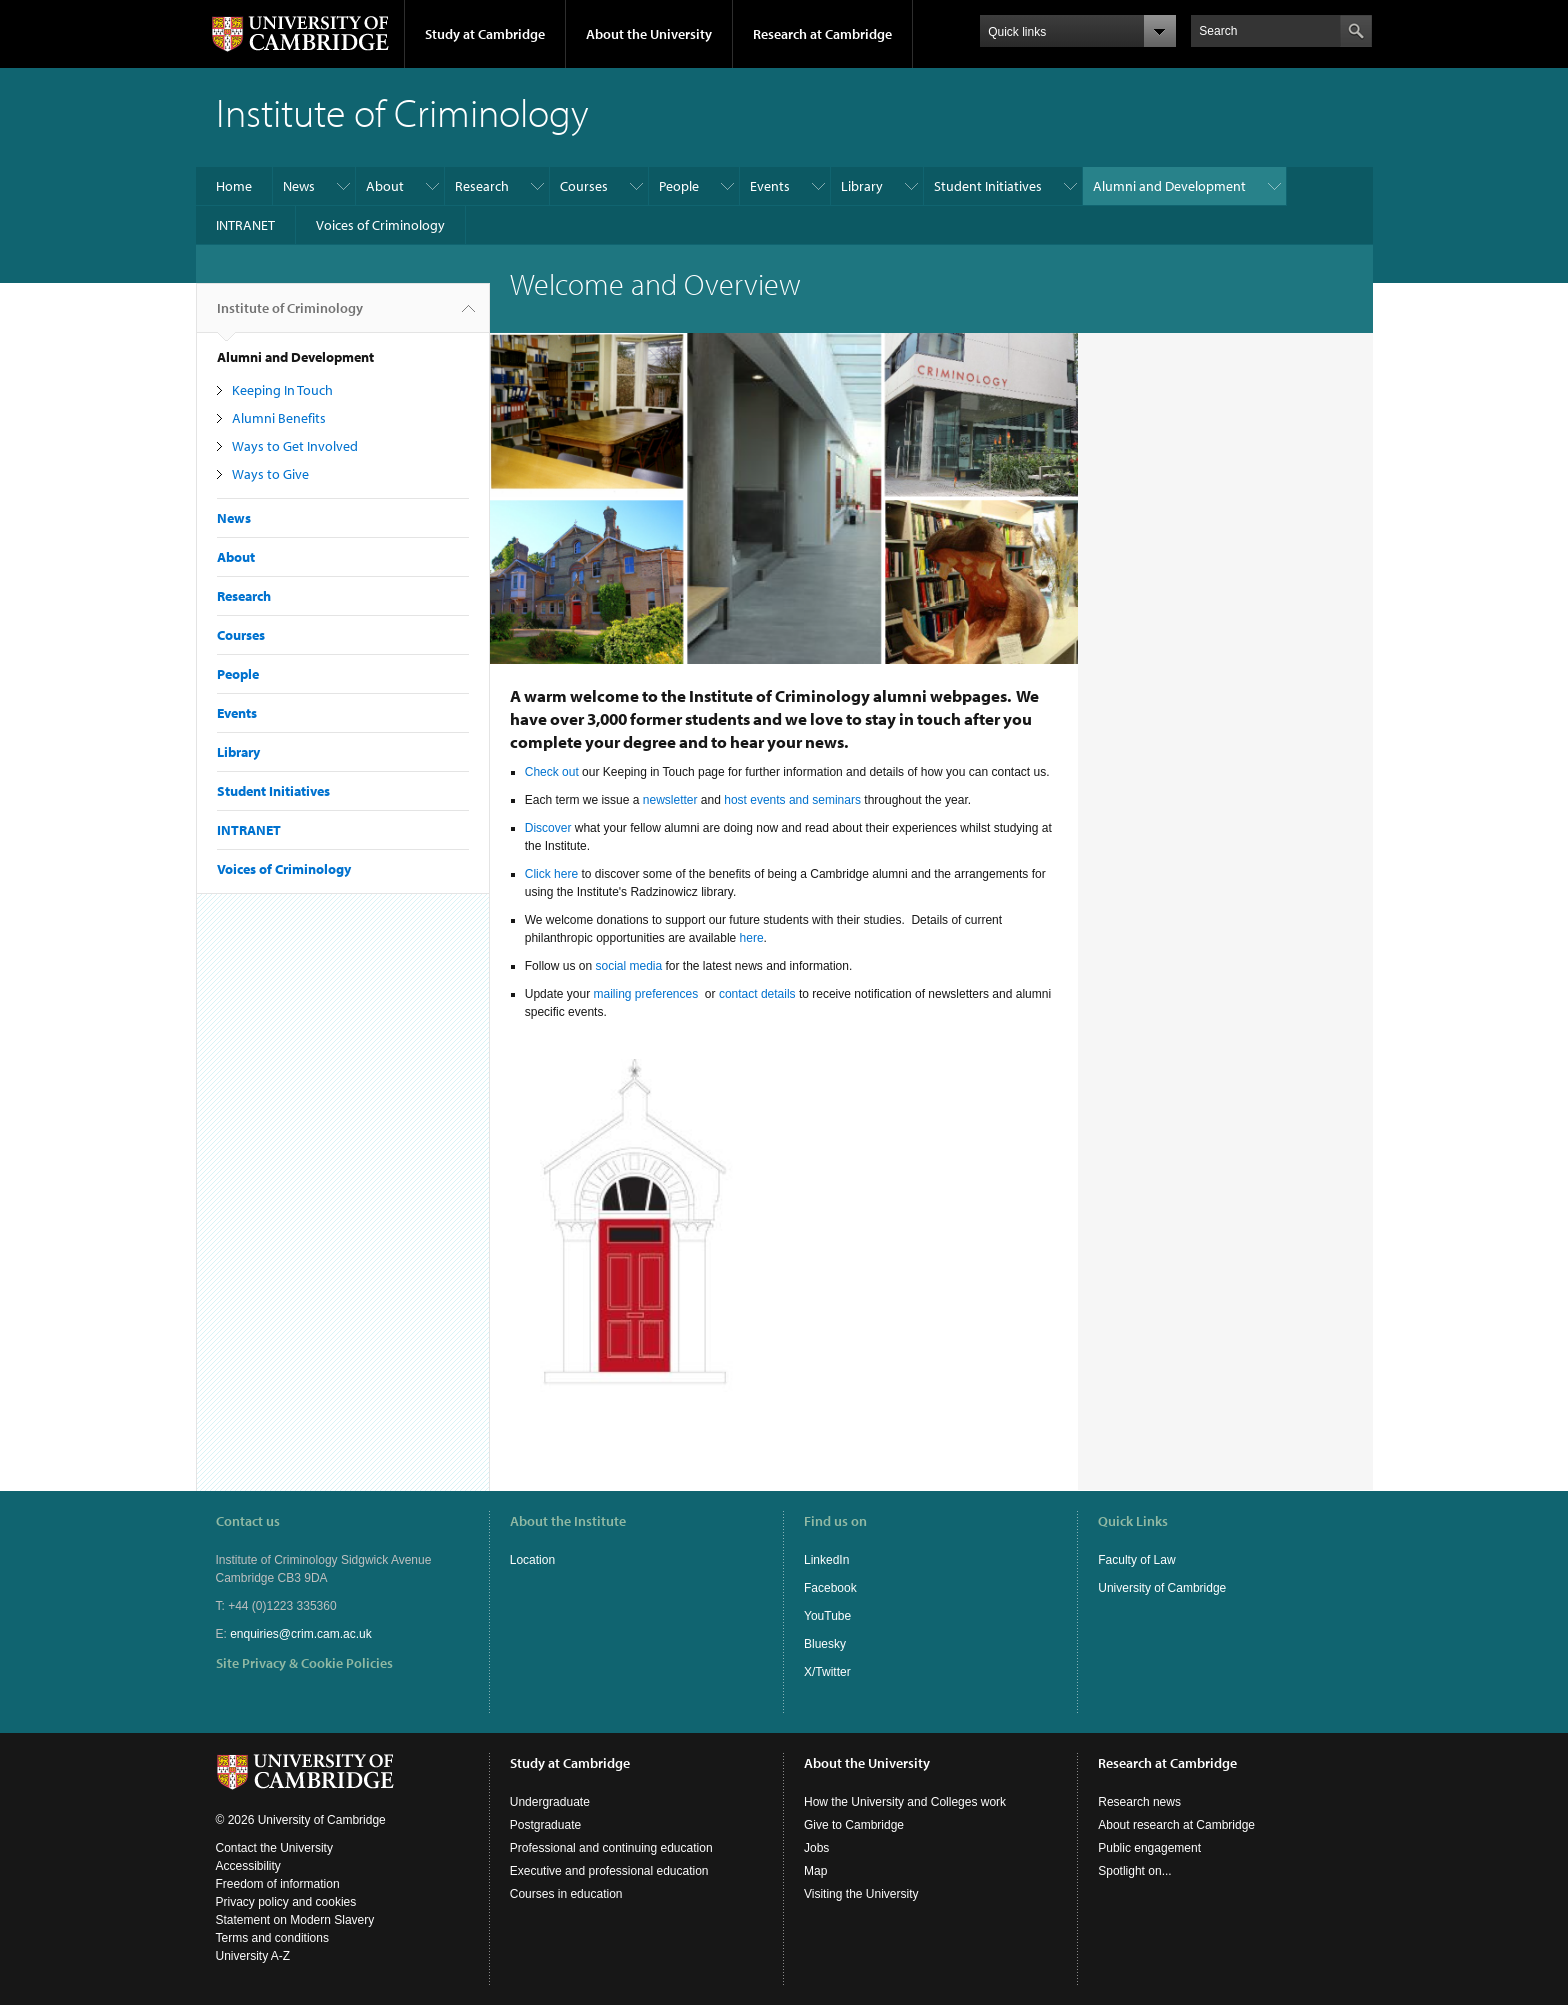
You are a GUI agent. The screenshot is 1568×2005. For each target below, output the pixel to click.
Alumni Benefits (279, 418)
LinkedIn (826, 1560)
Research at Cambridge (822, 34)
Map (815, 1871)
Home (234, 186)
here (752, 938)
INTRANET (245, 225)
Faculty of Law (1136, 1560)
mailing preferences (647, 994)
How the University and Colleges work (905, 1802)
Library (862, 186)
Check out (552, 772)
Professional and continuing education (611, 1848)
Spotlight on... (1134, 1871)
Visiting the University (861, 1894)
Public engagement (1149, 1848)
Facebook (830, 1588)
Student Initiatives (988, 186)
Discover (548, 828)
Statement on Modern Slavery (295, 1920)
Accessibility (248, 1866)
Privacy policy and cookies (286, 1902)
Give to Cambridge (854, 1825)
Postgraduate (545, 1825)
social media (628, 966)
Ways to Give (270, 474)
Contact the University (274, 1848)
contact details (757, 994)
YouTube (827, 1616)
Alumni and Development (1169, 186)
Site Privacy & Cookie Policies (304, 1663)
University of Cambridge (1162, 1588)
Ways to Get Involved (295, 446)
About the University (649, 34)
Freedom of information (278, 1884)
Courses (584, 186)
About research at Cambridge (1176, 1825)
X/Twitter (827, 1672)
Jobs (816, 1848)
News (299, 186)
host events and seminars (792, 800)
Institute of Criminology (290, 316)
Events (770, 186)
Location (532, 1560)
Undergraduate (550, 1802)
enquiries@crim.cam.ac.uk (301, 1634)
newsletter (670, 800)
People (679, 186)
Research (482, 186)
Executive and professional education (609, 1871)
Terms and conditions (272, 1938)
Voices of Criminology (380, 225)
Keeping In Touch (282, 390)
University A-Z (253, 1956)
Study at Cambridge (485, 34)
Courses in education (566, 1894)
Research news (1139, 1802)
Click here (551, 874)
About (385, 186)
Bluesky (825, 1644)
